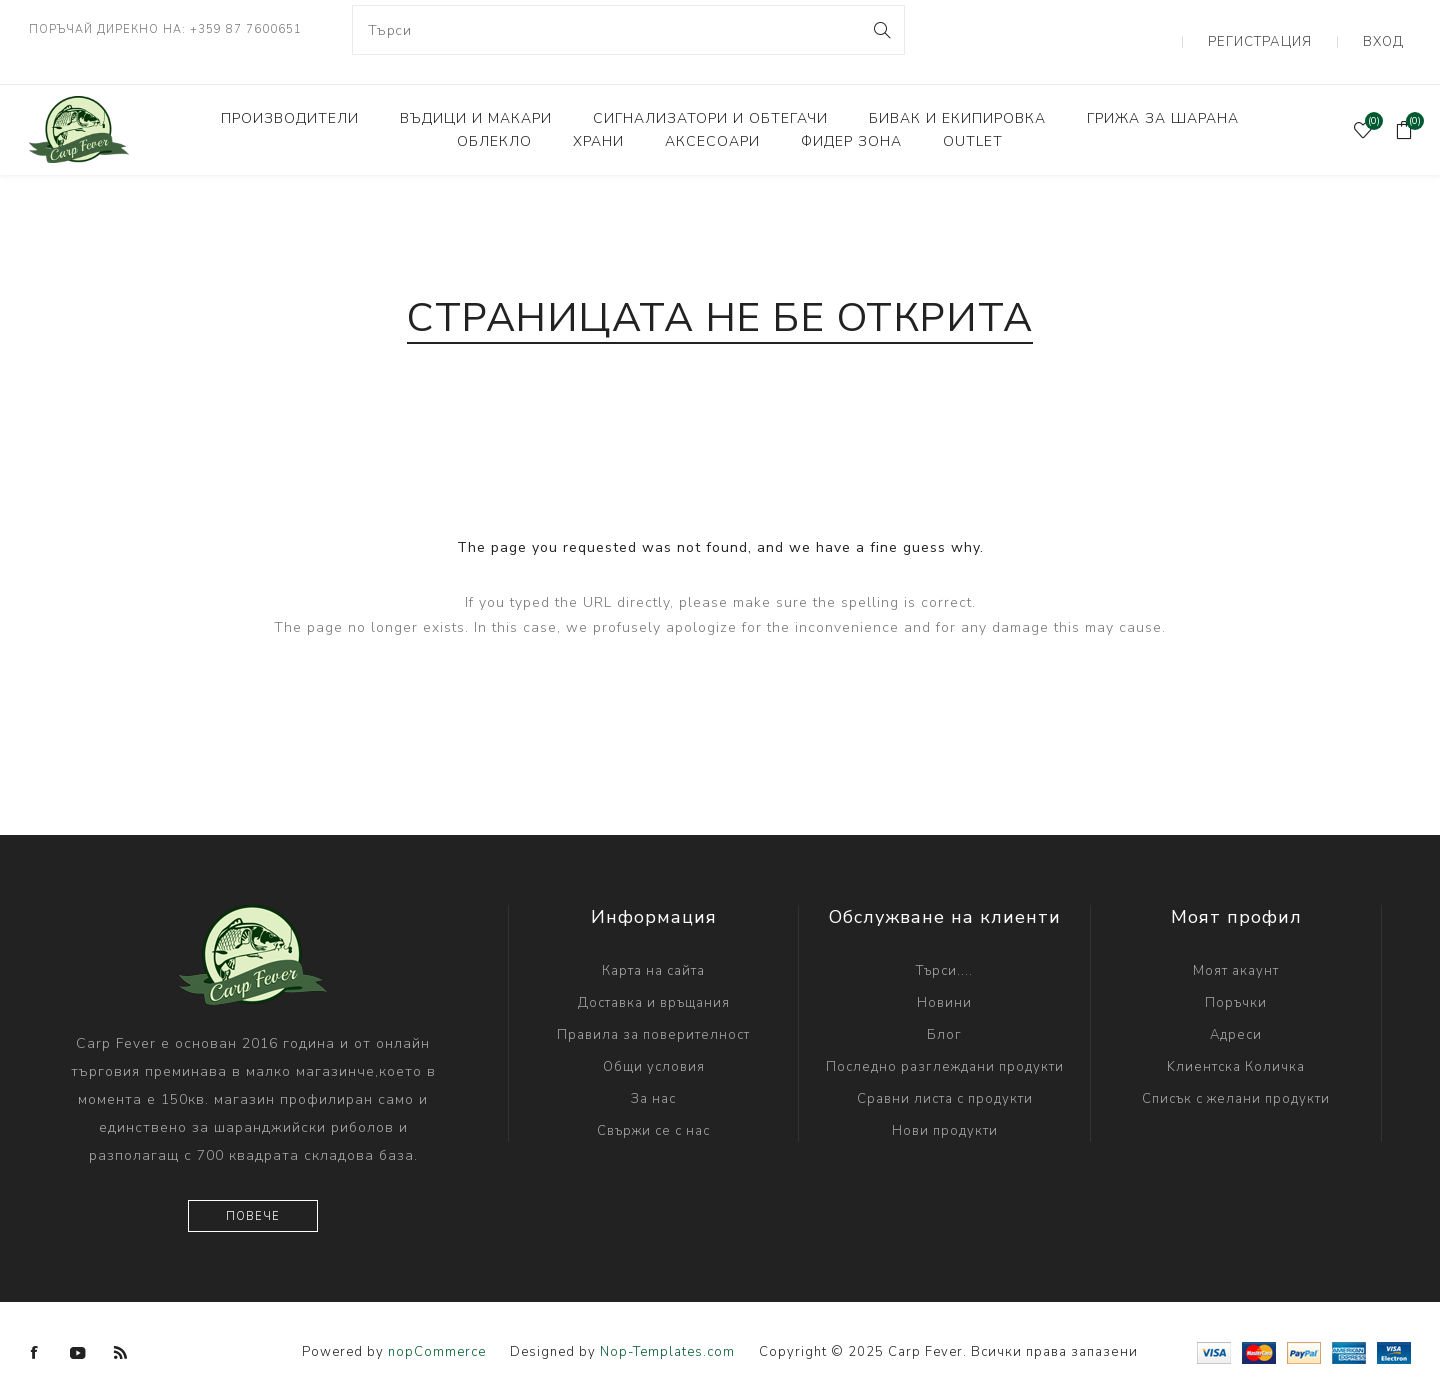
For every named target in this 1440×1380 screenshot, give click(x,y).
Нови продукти (945, 1107)
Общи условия (654, 1043)
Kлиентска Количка (1236, 1043)
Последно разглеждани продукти (945, 1043)
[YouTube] (78, 1329)
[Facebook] (35, 1329)
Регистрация (1287, 30)
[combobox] (628, 30)
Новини (944, 979)
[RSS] (121, 1329)
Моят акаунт (1236, 947)
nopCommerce (437, 1329)
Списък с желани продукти (1236, 1075)
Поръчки (1236, 979)
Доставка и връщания (654, 979)
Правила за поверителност (653, 1011)
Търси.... (944, 947)
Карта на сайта (653, 947)
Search (881, 30)
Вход (1391, 30)
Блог (944, 1011)
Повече (253, 1192)
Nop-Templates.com (667, 1329)
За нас (653, 1075)
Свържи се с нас (653, 1107)
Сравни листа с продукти (945, 1075)
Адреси (1236, 1011)
